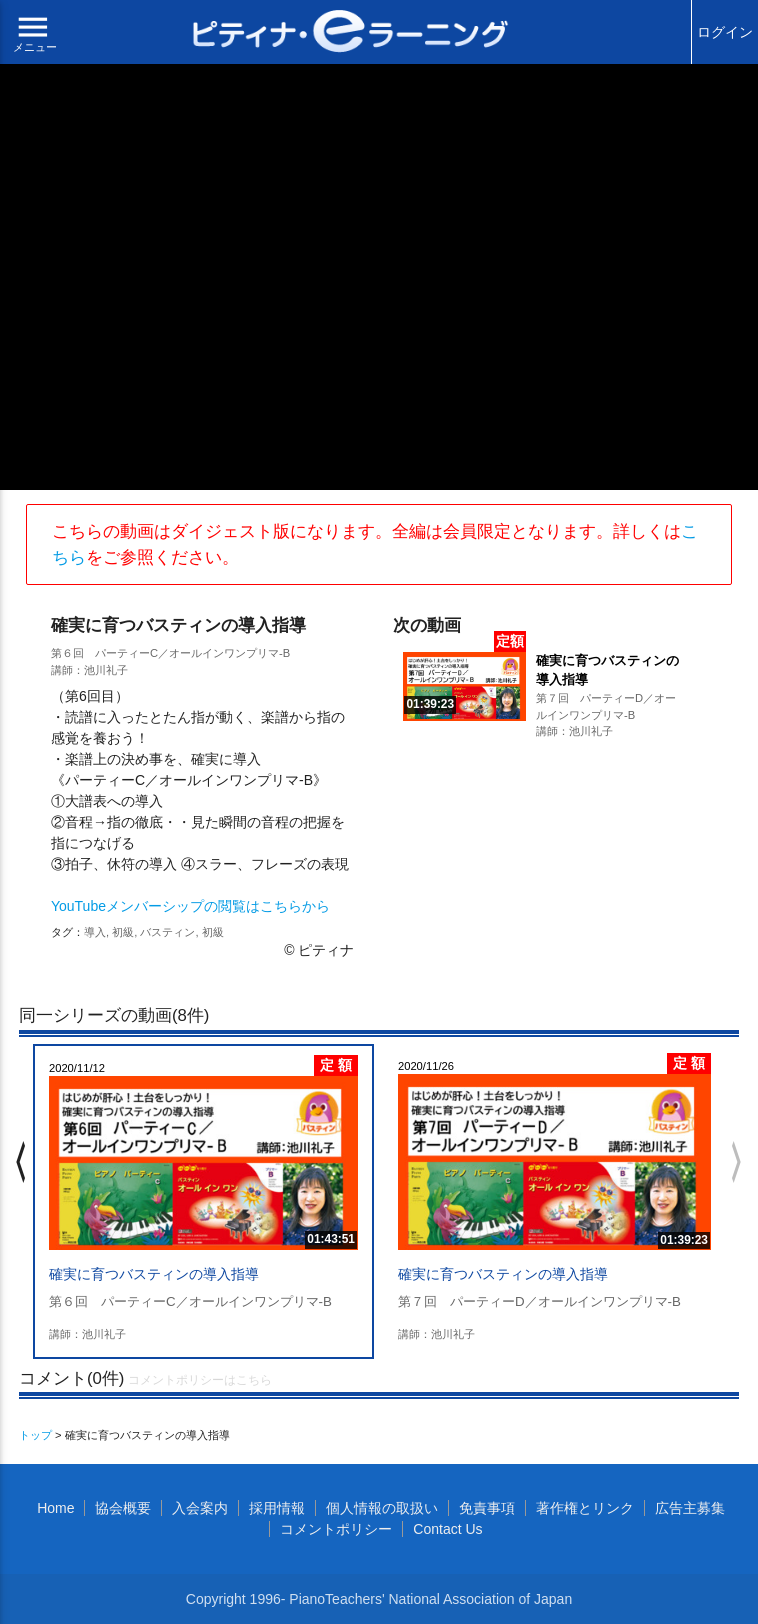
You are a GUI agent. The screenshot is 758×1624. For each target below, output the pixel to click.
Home (55, 1508)
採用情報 (277, 1508)
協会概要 (123, 1508)
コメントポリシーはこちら (200, 1380)
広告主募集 (690, 1508)
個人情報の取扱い (382, 1508)
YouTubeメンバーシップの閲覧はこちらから (190, 906)
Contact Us (447, 1529)
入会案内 (200, 1508)
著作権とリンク (585, 1508)
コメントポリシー (336, 1529)
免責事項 (487, 1508)
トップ (35, 1435)
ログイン (725, 32)
